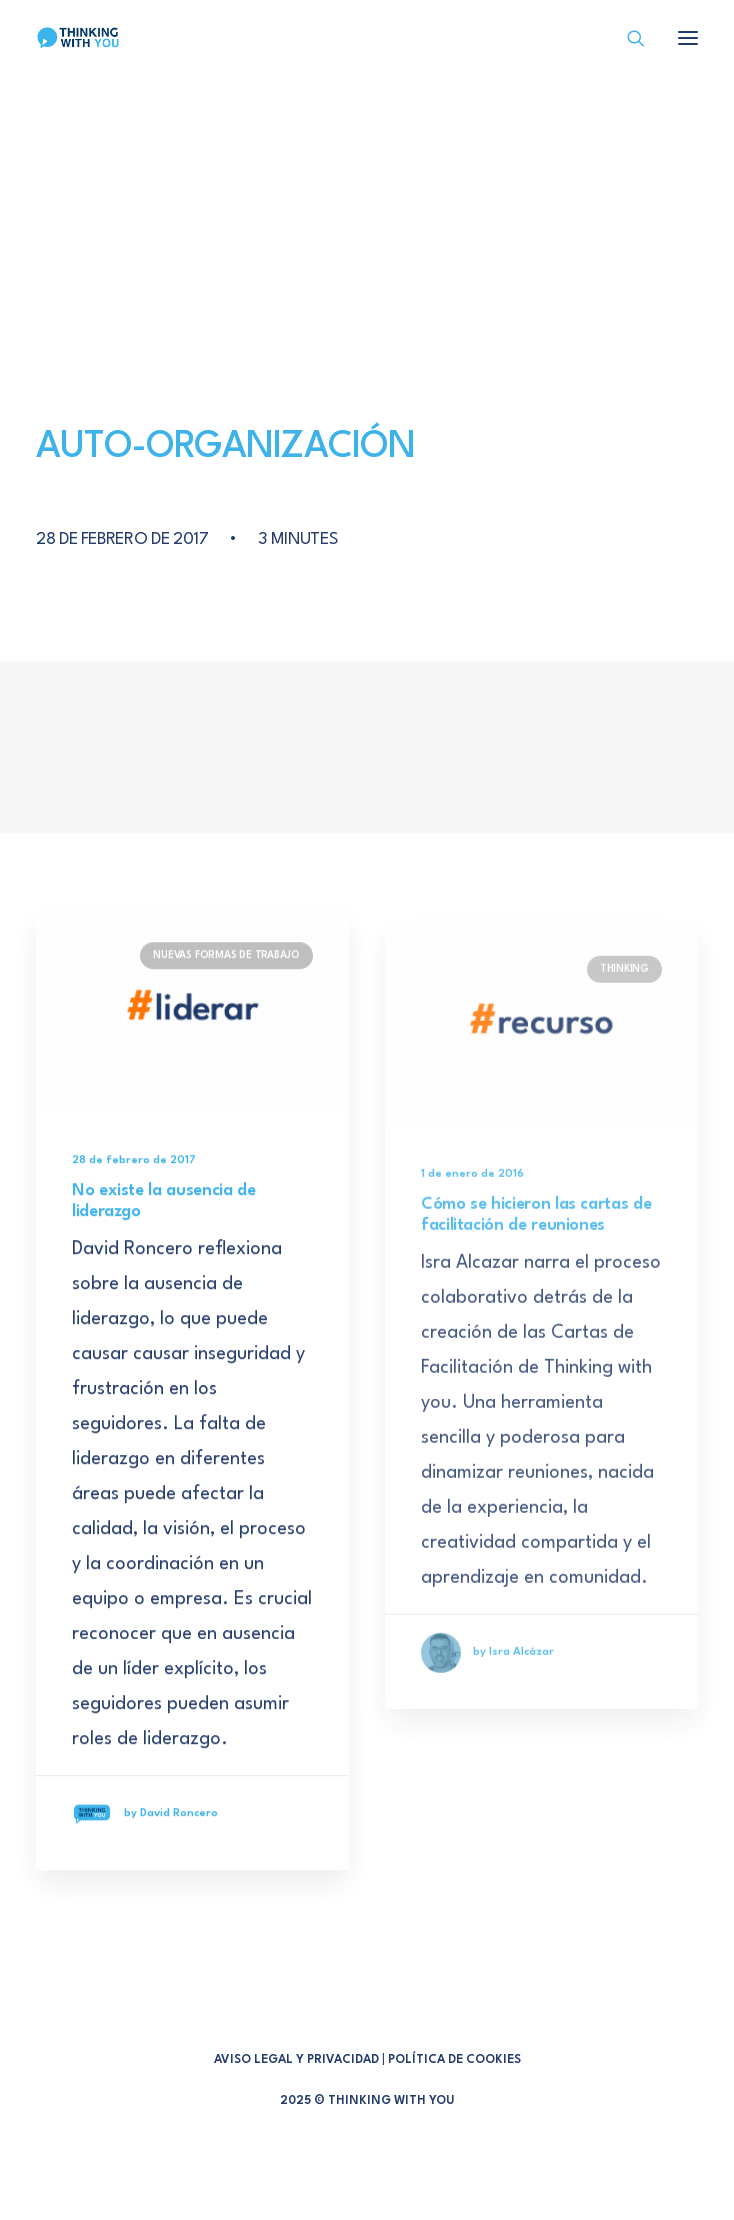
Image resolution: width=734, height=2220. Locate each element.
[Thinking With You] (78, 38)
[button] (192, 1035)
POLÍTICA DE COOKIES (454, 2060)
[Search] (627, 38)
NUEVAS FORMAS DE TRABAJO (226, 980)
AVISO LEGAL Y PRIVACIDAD (296, 2060)
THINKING (624, 1038)
